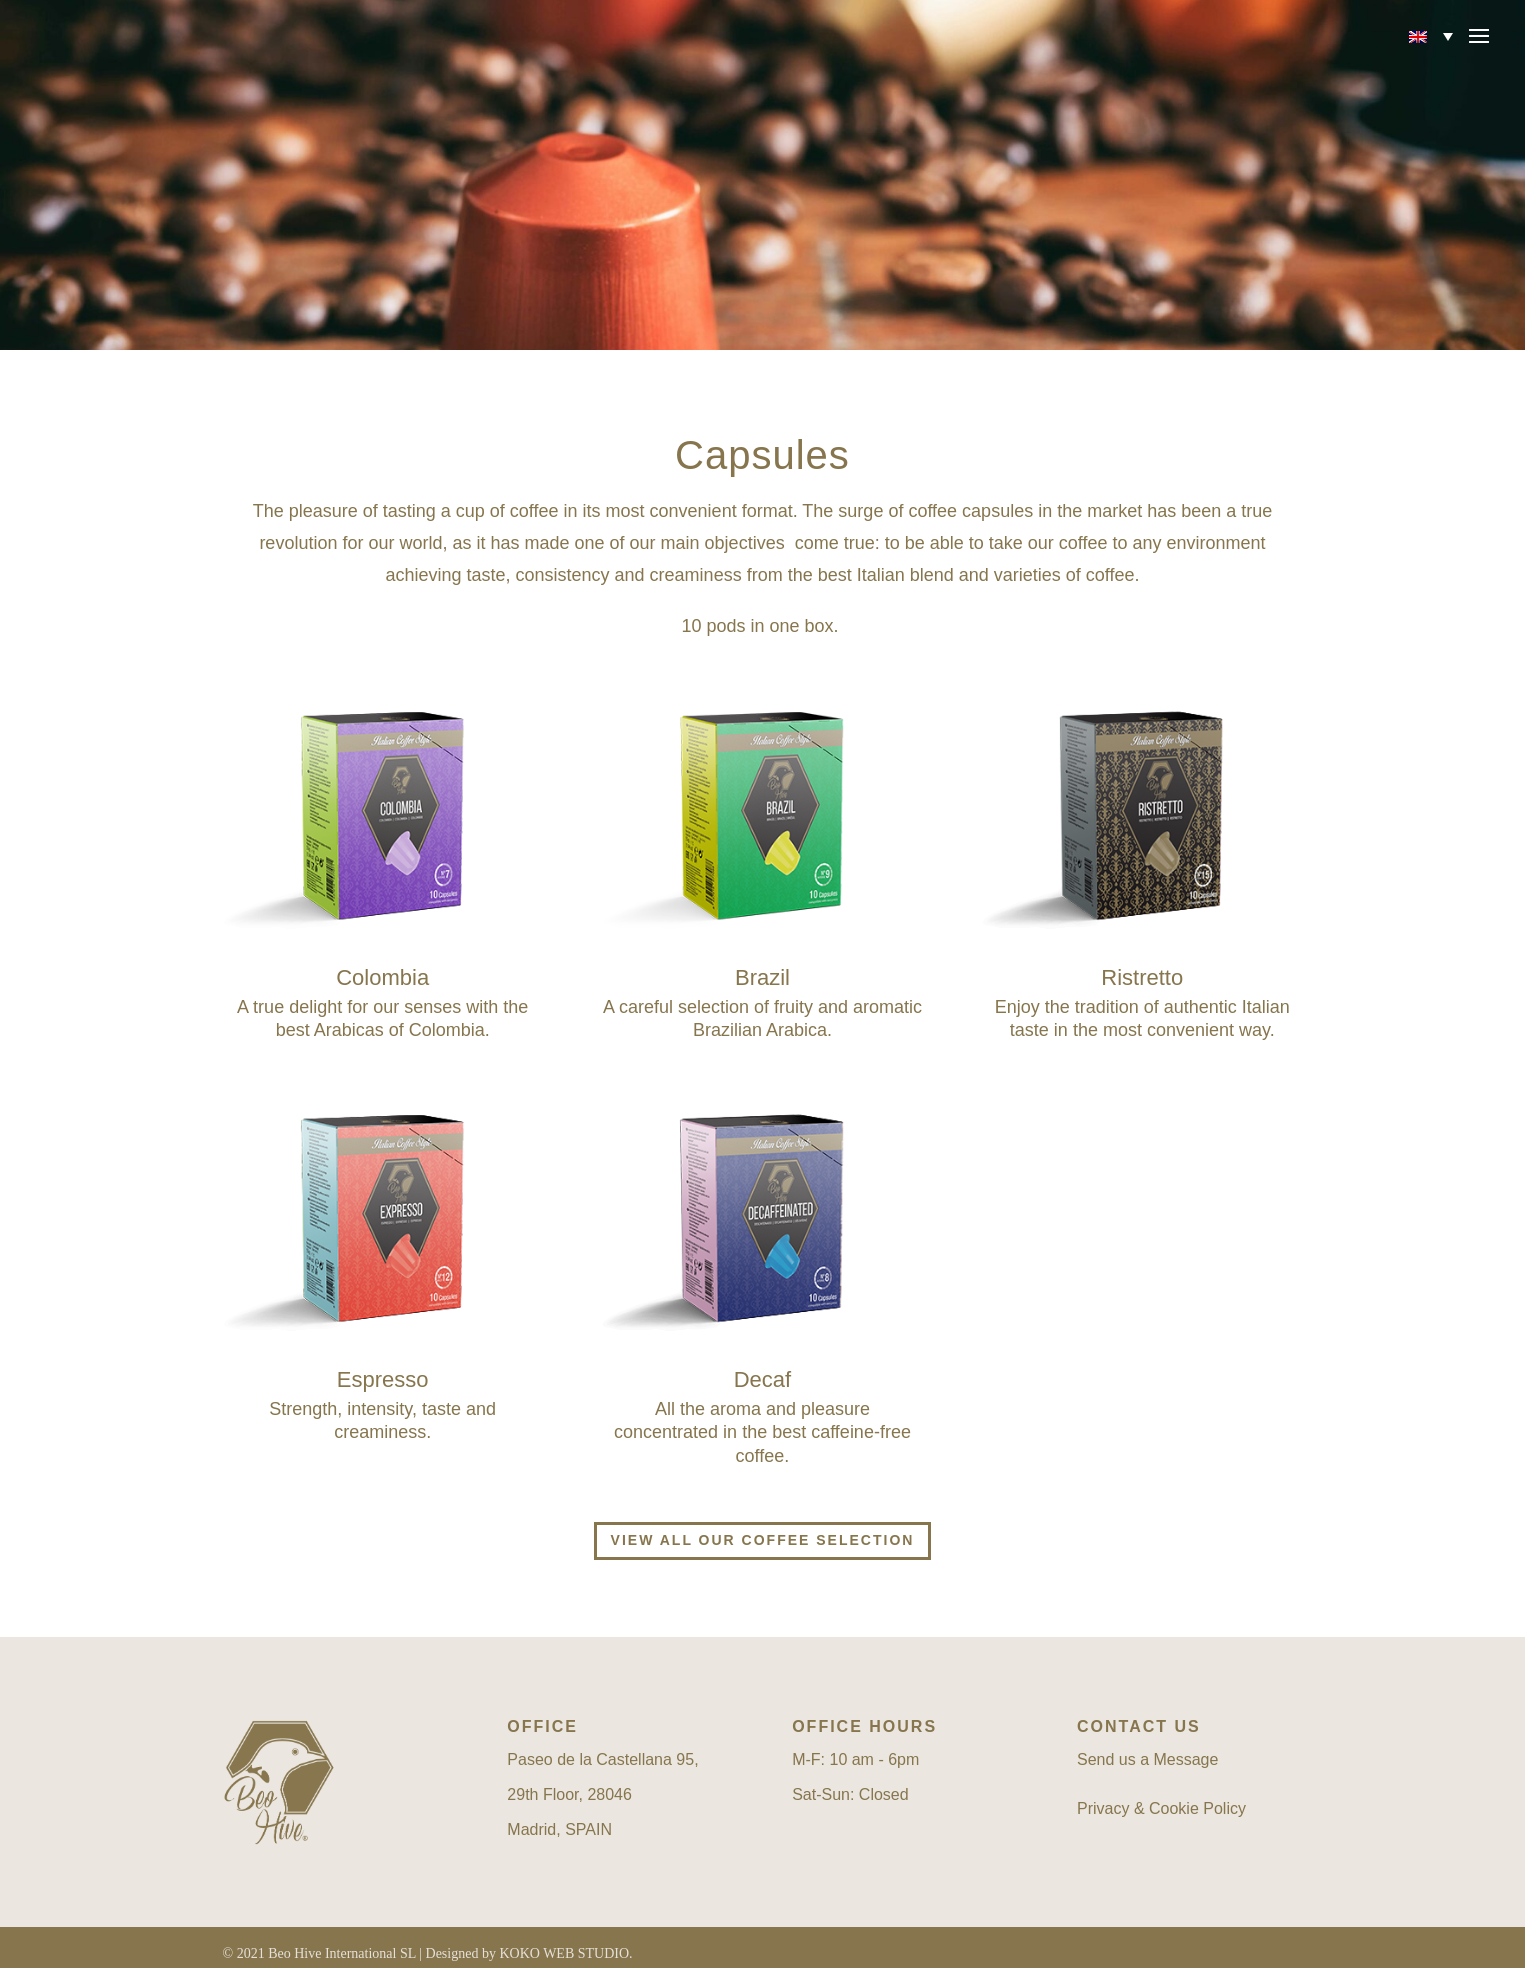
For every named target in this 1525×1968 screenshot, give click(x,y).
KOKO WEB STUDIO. (565, 1953)
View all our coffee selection (763, 1540)
